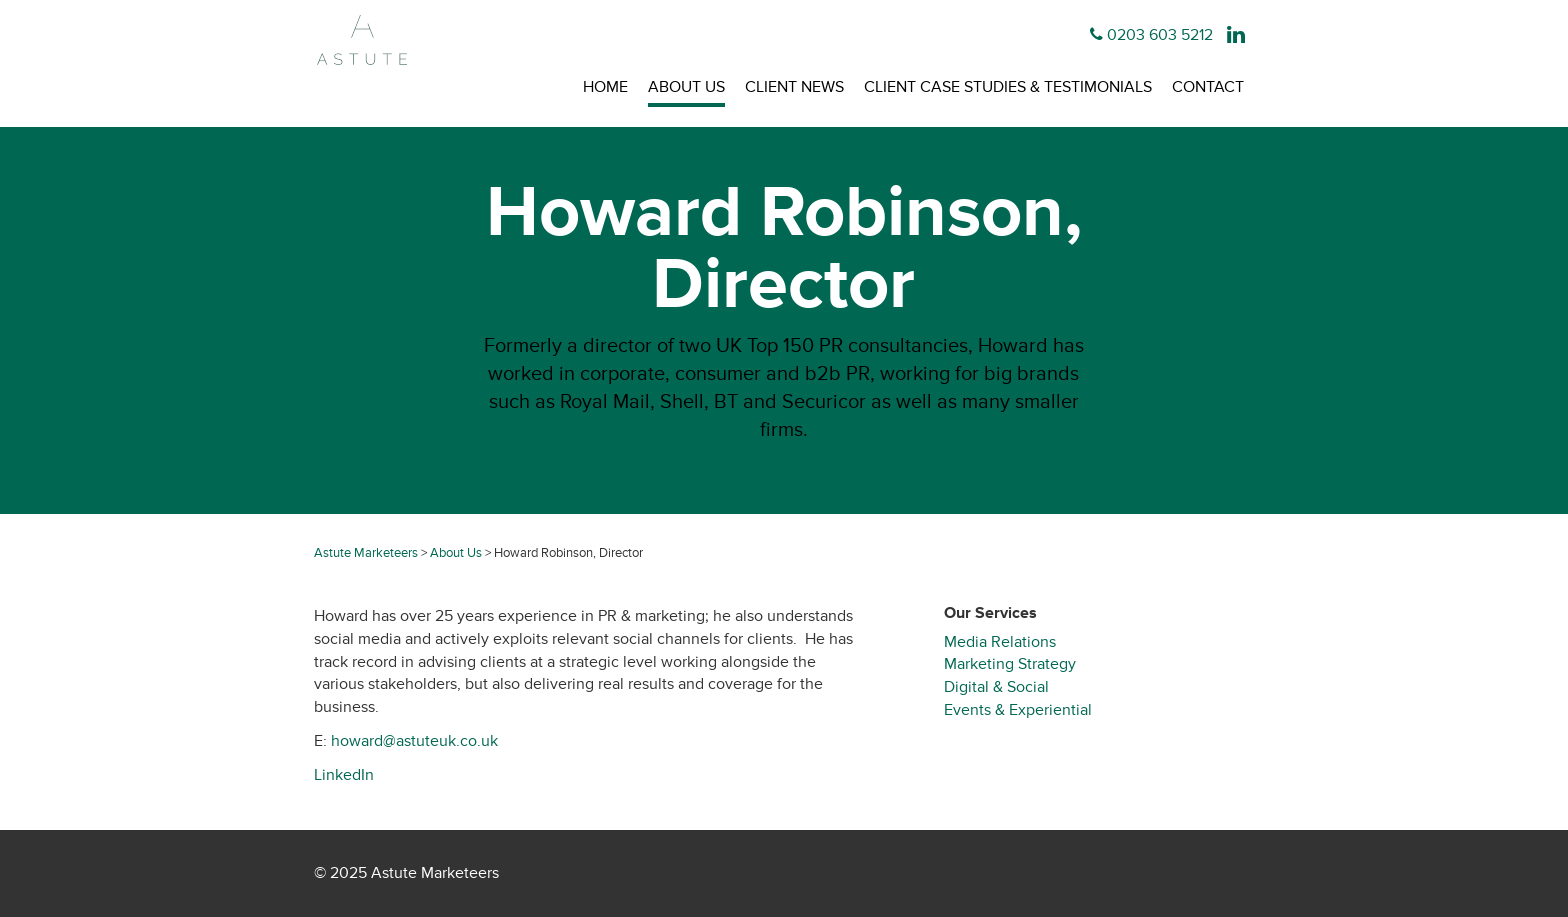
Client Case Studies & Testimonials (1008, 87)
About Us (686, 87)
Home (605, 87)
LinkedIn (344, 775)
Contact (1208, 87)
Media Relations (1000, 642)
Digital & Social (996, 687)
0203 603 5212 (1160, 35)
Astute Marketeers (366, 553)
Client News (794, 87)
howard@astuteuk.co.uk (412, 741)
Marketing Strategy (1010, 664)
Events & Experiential (1018, 710)
